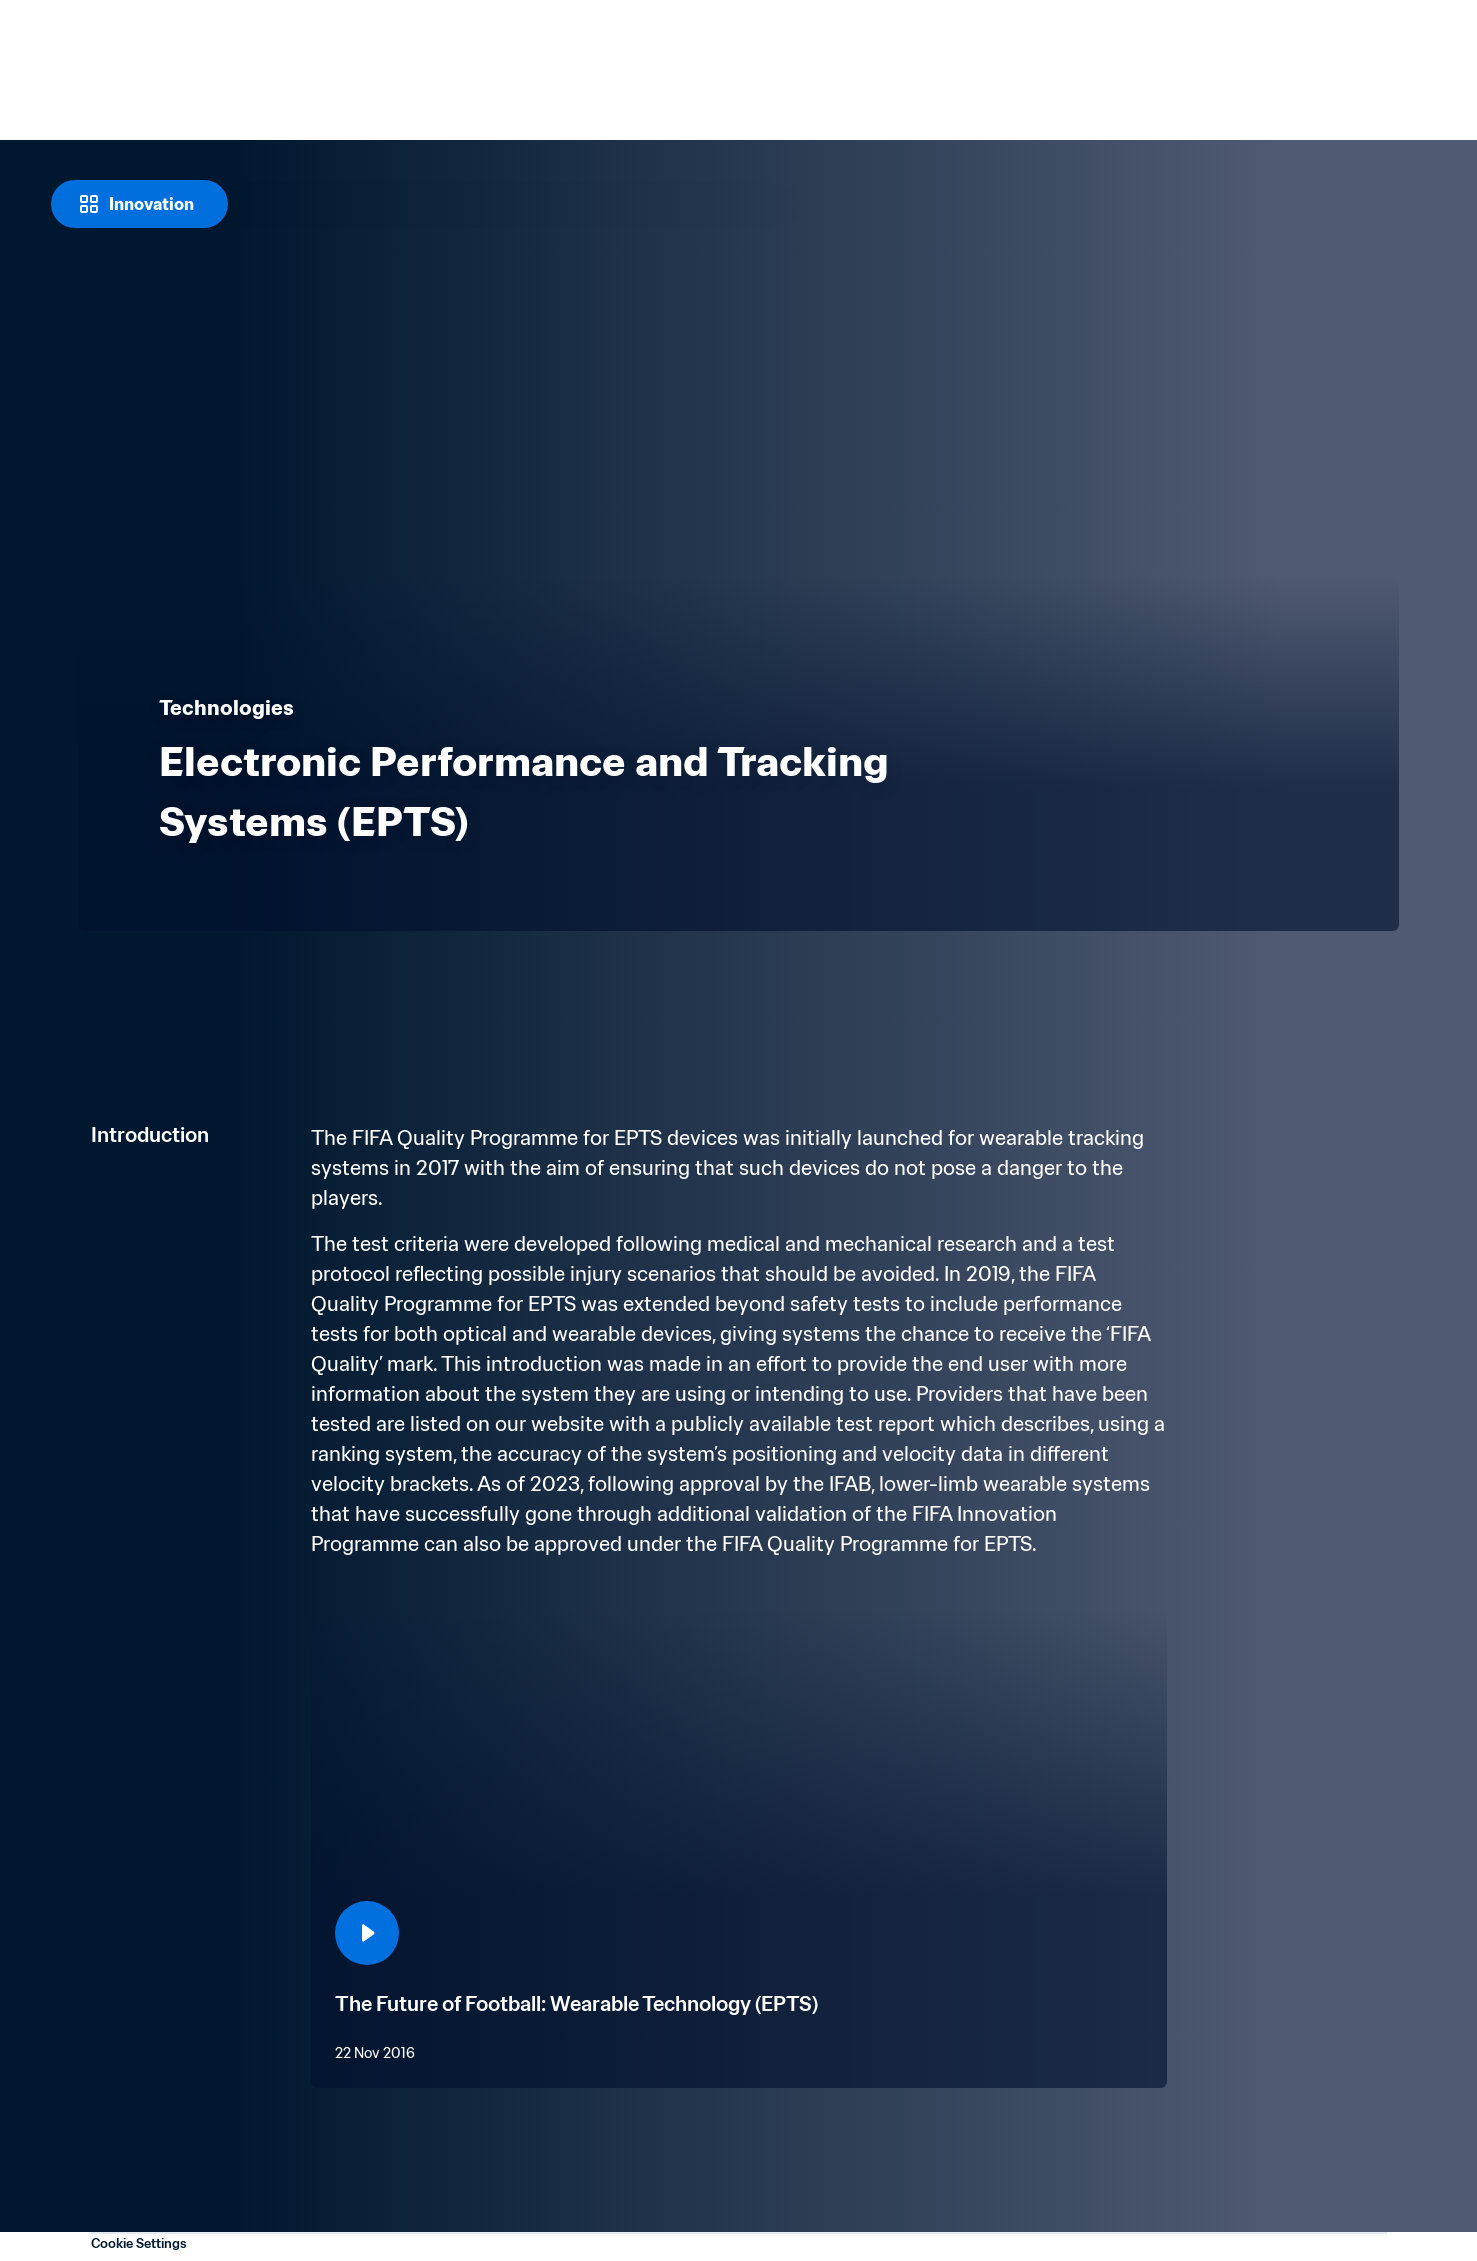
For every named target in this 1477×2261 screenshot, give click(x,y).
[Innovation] (139, 204)
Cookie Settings (139, 2243)
